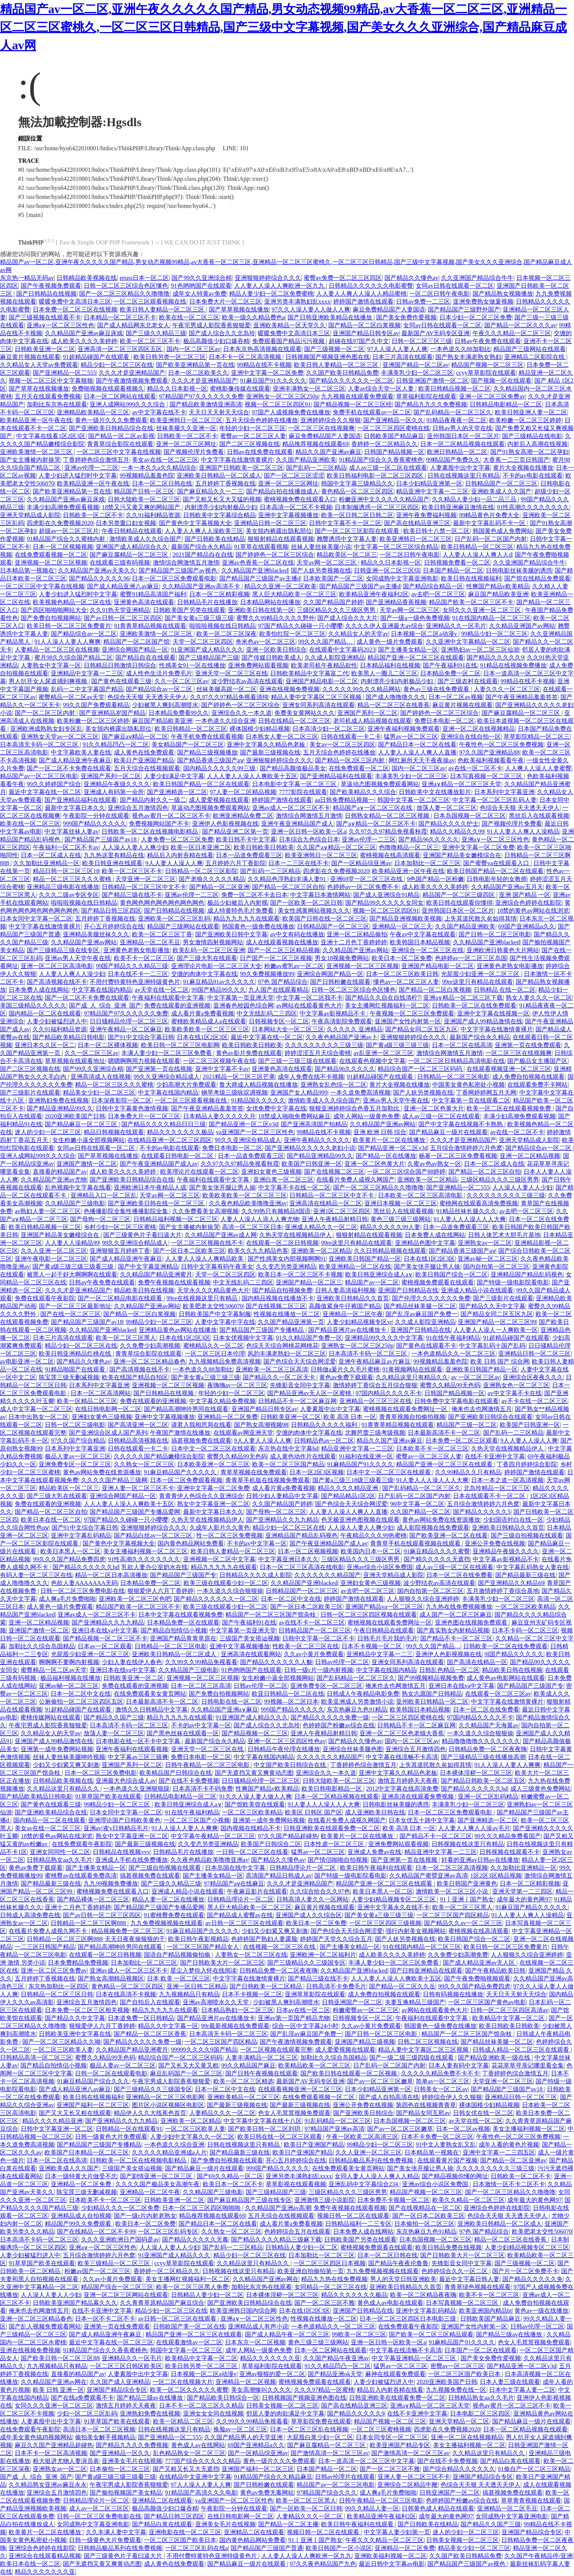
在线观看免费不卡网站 (537, 1084)
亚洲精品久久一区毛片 (456, 626)
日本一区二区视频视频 (63, 547)
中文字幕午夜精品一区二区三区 (213, 1836)
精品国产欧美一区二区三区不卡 (471, 602)
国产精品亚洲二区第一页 (235, 831)
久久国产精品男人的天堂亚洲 (244, 2437)
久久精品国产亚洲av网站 (84, 942)
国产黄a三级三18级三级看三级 (352, 1480)
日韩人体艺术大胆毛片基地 (504, 1235)
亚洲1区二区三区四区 (341, 1211)
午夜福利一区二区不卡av (66, 847)
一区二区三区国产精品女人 (203, 1947)
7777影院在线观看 (303, 792)
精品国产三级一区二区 (466, 1425)
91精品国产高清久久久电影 (201, 2492)
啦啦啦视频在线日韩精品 (222, 626)
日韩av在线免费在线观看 (260, 452)
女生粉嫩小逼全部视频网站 (88, 1140)
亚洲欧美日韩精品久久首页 (353, 1298)
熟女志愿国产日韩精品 (432, 1693)
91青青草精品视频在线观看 (150, 626)
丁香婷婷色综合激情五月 (96, 460)
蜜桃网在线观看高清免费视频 (478, 1203)
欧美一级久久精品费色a (253, 317)
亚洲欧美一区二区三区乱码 (174, 918)
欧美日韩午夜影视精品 (198, 1939)
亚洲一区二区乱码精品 (488, 1796)
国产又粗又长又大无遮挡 (186, 2469)
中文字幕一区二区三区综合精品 (396, 547)
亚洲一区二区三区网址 (186, 444)
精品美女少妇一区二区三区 (99, 1092)
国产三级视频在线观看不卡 (45, 317)
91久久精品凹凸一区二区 (116, 744)
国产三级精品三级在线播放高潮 (483, 1757)
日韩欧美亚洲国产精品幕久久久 (75, 2303)
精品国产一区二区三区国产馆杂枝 (271, 1614)
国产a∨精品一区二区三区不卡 (376, 823)
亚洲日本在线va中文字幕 (105, 1630)
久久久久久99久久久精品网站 (361, 689)
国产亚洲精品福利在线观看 (336, 776)
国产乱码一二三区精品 (316, 467)
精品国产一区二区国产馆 (136, 641)
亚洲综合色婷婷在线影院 (528, 902)
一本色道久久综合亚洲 (225, 721)
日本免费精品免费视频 (78, 1962)
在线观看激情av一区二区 (189, 2342)
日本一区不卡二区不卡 (105, 2318)
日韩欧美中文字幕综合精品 (219, 515)
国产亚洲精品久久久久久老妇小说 (310, 1148)
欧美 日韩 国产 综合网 (499, 1361)
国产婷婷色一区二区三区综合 (275, 554)
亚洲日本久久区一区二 (45, 1045)
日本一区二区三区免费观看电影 (174, 578)
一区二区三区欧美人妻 (63, 2049)
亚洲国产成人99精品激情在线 (483, 1021)
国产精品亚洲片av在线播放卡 (348, 1330)
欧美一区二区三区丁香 (162, 934)
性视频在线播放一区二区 (287, 1314)
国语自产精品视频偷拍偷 (178, 1954)
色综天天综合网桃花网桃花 (282, 1345)
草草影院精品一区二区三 (537, 736)
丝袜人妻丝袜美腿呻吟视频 (69, 1757)
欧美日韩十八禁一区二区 (436, 531)
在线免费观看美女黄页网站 (150, 1693)
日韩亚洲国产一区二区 (352, 2002)
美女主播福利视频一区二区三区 (145, 1551)
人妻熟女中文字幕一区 (51, 665)
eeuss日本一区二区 (144, 278)
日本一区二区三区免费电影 (100, 1773)
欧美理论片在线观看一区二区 (199, 1171)
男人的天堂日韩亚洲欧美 (403, 2279)
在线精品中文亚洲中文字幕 (195, 2477)
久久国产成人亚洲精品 (120, 2382)
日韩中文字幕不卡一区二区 (345, 523)
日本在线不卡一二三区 (138, 974)
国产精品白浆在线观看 (510, 2461)
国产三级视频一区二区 (334, 349)
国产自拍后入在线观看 (150, 2002)
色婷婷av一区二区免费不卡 (363, 887)
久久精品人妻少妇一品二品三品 (475, 499)
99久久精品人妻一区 (372, 2508)
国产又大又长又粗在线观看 (75, 2113)
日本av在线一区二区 (303, 2010)
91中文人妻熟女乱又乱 (446, 2144)
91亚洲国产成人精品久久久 (207, 649)
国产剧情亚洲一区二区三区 (157, 2176)
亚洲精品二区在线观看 (162, 2500)
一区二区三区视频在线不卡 (207, 1243)
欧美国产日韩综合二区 (271, 1844)
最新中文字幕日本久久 (75, 808)
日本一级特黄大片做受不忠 (81, 2176)
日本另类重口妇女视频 (126, 523)
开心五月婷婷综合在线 (114, 926)
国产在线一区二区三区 (70, 1314)
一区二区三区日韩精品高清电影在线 (456, 1061)
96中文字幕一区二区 (417, 1504)
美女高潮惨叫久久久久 (261, 2390)
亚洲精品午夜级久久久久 (117, 784)
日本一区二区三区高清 (201, 1686)
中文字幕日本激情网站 (320, 895)
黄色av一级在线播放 (541, 2310)
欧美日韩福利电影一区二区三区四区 (376, 475)
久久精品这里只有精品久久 (412, 1377)
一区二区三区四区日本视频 (329, 2263)
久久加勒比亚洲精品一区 (46, 863)
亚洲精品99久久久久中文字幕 (384, 1338)
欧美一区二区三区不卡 (150, 341)
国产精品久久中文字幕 (75, 2018)
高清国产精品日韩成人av (279, 1875)
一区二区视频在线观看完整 (276, 2049)
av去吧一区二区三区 (438, 594)
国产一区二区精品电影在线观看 (121, 1298)
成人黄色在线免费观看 (144, 752)
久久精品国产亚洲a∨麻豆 (224, 1709)
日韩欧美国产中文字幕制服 (215, 1314)
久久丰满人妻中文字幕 (116, 2532)
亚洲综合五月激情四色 (138, 808)
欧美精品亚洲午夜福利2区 (374, 594)
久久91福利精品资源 (153, 515)
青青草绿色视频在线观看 (477, 2287)
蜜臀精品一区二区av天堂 (71, 697)
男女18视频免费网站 (342, 958)
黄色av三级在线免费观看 (437, 689)
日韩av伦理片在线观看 (345, 2477)
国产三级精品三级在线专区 (64, 950)
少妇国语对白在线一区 (513, 1519)
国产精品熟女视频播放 (503, 293)
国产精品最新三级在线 (525, 1575)
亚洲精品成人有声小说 (258, 2326)
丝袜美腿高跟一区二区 (226, 689)
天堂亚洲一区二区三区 (145, 879)
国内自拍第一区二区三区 (496, 1266)
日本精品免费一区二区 (450, 673)
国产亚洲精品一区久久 (393, 420)
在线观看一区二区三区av (498, 1693)
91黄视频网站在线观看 (412, 1369)
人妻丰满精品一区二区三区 (261, 2057)
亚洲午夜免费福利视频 (426, 515)
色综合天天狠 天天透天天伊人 (147, 697)
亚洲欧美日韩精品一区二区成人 (219, 475)
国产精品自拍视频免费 (282, 1290)
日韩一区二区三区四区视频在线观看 (368, 1614)
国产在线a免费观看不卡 (82, 2397)
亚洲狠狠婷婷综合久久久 (268, 278)
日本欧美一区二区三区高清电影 (421, 1195)
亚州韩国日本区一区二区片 (463, 436)
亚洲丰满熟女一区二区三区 (309, 388)
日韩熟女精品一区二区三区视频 (388, 815)
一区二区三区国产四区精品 (452, 1915)
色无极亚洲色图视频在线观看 (360, 1519)
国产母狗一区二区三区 (100, 1219)
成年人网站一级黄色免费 (366, 1116)
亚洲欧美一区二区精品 (427, 1179)
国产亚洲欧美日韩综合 (363, 2113)
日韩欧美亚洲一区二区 (45, 349)
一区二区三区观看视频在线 (150, 301)
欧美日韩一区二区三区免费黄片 (69, 626)
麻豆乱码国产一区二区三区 (186, 2073)
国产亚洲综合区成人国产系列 (108, 1432)
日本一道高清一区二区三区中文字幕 (366, 2461)
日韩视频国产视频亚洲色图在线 (327, 357)
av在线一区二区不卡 (475, 768)
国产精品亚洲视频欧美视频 (405, 918)
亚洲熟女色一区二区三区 (516, 1385)
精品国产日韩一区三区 (144, 491)
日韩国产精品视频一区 (394, 452)
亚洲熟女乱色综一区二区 (333, 1084)
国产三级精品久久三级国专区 (306, 1962)
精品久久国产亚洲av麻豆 (328, 452)
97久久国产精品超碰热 (288, 1836)
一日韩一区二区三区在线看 (252, 1852)
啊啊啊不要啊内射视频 (69, 1662)
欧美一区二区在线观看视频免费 (510, 1108)
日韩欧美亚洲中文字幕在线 (75, 2034)
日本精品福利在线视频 (390, 665)
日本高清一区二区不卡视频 (296, 507)
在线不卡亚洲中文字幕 (495, 1456)
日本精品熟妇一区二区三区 (237, 2010)
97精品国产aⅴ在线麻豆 (234, 1883)
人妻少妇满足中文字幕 (174, 776)
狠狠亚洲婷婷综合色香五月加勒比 (355, 1108)
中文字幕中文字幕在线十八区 (262, 2121)
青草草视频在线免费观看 (253, 1472)
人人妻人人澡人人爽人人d (477, 554)
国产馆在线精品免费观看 (537, 578)
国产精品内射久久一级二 (153, 800)
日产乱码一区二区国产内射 (491, 539)
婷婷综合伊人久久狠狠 (452, 2097)
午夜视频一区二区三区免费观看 (412, 1013)
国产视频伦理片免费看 (194, 452)
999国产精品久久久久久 (94, 823)
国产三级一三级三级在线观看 (297, 1061)
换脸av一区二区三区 (240, 2429)
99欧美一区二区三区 (359, 2334)
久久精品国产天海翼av (489, 1725)
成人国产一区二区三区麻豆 (455, 1614)
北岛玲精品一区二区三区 (497, 1488)
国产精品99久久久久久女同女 (384, 902)
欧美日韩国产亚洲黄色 (467, 1883)
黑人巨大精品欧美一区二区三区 (294, 594)
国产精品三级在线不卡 (132, 895)
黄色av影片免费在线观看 (249, 1053)
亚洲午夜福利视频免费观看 (403, 728)
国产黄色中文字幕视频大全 (195, 523)
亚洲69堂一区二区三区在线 (367, 879)
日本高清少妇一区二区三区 (328, 728)
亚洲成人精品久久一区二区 (321, 1227)
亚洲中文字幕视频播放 (288, 515)
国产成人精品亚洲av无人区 (479, 1962)
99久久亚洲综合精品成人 (166, 1076)
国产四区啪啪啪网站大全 (54, 610)
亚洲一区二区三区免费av (492, 396)
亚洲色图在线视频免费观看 (472, 1622)
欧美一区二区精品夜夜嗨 (423, 2295)
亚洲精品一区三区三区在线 (375, 1401)
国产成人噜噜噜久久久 (396, 697)
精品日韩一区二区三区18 (66, 871)
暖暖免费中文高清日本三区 (75, 301)
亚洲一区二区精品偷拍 (357, 934)
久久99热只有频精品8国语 (276, 1211)
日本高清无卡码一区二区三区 (40, 744)
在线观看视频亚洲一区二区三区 (509, 1069)
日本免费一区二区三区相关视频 (87, 2010)
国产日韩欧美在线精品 (215, 539)
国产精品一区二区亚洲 (219, 887)
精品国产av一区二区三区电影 (39, 776)
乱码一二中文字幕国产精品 (87, 689)
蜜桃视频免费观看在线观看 (437, 1282)
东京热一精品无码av (27, 278)
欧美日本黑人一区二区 (70, 1551)
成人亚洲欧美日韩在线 (375, 1812)
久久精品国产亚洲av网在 (265, 2279)
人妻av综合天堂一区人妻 (381, 388)
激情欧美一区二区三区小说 (453, 1891)
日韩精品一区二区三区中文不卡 (144, 887)
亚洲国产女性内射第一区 (408, 1021)
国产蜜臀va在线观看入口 (497, 863)
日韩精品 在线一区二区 (505, 989)
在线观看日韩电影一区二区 (178, 1156)
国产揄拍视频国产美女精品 (126, 2492)
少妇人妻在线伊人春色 (132, 1662)
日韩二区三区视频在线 (428, 2042)
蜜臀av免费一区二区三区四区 (343, 278)
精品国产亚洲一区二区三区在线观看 (415, 657)
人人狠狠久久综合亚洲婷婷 (423, 1599)
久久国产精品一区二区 (420, 1512)
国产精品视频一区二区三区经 (353, 404)
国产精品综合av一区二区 (84, 634)
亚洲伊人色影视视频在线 (225, 823)
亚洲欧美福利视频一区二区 (390, 2556)
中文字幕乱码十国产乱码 (492, 1345)
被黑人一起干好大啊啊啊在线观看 (72, 1274)
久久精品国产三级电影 (75, 1203)
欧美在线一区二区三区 (189, 317)
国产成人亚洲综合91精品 (386, 895)
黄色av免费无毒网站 (267, 2492)
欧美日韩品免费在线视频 (448, 2247)
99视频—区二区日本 (291, 1701)
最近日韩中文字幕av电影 (392, 2564)
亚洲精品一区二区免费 (227, 1417)
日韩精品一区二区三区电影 (453, 1076)
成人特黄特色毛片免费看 (241, 910)
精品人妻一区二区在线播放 (168, 1899)
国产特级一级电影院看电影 (513, 1282)
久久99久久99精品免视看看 (201, 1662)
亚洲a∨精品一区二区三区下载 (463, 997)
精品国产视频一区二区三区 (487, 365)
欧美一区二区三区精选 (243, 2081)
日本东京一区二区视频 (255, 2342)
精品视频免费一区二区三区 (127, 1931)
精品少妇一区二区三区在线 (117, 365)
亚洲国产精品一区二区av (415, 365)
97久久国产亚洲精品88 (489, 752)
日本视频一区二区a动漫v (424, 634)
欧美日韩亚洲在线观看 (112, 863)
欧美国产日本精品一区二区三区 (86, 2152)
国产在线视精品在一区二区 (425, 2208)
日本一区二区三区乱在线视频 (309, 2429)
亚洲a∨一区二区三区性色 (60, 325)
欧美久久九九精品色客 (258, 1251)
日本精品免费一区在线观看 (183, 1622)
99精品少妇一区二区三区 (494, 634)
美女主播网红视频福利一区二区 (387, 1005)
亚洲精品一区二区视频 (246, 2382)
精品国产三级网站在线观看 (529, 349)
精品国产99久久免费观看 (79, 2223)
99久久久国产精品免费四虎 (69, 1559)
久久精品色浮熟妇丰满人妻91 (288, 879)
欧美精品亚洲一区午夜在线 (36, 420)
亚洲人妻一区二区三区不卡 (138, 1488)
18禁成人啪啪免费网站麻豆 (294, 1116)
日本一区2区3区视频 (316, 1472)
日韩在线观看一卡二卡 (351, 736)
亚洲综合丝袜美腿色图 (353, 1749)
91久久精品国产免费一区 (309, 1338)
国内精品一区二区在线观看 (45, 1013)
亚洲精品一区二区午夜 (353, 1314)
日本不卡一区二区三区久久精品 (201, 2405)
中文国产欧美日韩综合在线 (291, 1765)
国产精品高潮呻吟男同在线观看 (186, 1409)
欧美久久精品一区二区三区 (468, 2200)
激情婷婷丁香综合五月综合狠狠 (375, 1385)
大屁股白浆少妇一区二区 (320, 2437)
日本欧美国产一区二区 (333, 578)
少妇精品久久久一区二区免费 (120, 2208)
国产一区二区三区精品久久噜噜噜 (124, 293)
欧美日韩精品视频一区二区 (454, 388)
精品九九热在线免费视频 (334, 2279)
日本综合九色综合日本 (309, 839)
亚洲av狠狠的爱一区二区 (272, 2374)
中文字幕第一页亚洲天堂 (240, 997)
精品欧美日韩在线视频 (144, 1290)
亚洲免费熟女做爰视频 (483, 301)
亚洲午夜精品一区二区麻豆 (126, 1029)
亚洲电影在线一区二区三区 (185, 2532)
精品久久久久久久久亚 (270, 2358)
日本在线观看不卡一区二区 (490, 1496)
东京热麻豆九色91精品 (357, 1709)
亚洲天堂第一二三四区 (522, 1891)
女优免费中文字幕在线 (276, 1108)
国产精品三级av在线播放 (509, 2334)
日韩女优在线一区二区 (483, 2113)
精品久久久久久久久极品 (180, 1132)
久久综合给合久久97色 (320, 1891)
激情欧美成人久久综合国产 (145, 539)
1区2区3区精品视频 (496, 1875)
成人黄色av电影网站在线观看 (506, 1678)
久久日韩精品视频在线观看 (390, 1251)
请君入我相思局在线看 (201, 1425)
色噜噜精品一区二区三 (409, 847)
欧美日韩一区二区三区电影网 (180, 1045)
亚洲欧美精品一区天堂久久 (289, 325)
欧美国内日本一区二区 (371, 1551)
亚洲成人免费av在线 (374, 1852)
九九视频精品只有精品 (189, 1994)
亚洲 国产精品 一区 (524, 895)
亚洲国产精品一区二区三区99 (497, 1322)
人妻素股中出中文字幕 (460, 467)
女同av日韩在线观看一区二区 (455, 285)
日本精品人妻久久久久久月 (219, 1116)
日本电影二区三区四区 (480, 2413)
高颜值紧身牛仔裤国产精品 (345, 1306)
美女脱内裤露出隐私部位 (279, 531)
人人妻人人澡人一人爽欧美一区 (495, 1330)
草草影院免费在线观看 (321, 2421)
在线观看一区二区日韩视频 (282, 1243)
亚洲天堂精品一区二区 (459, 2421)
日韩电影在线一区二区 (231, 1701)
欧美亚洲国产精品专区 (400, 2445)
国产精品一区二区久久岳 (402, 1986)
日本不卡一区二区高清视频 (246, 357)
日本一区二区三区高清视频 (451, 1867)
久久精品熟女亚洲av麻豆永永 (48, 2484)
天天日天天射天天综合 (219, 412)
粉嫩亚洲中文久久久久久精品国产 (384, 499)
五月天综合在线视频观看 (147, 768)
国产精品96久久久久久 (428, 839)
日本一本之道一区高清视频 (507, 1480)
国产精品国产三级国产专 (183, 1575)
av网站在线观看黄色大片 (309, 1005)
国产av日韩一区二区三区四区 (123, 618)
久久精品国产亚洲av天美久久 (97, 570)
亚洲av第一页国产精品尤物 (294, 2018)
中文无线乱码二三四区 (267, 1013)
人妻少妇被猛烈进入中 (57, 1021)
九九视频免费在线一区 (456, 2390)
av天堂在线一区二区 (162, 989)
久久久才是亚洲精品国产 (132, 373)
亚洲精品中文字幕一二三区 (87, 673)
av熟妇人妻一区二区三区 (48, 1211)
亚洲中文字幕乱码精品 (81, 1535)
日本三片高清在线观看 (402, 357)
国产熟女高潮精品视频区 (111, 1978)
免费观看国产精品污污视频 (289, 341)
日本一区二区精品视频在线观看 (462, 444)
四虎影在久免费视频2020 (60, 523)
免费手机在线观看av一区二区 (372, 412)
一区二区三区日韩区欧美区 (126, 2366)
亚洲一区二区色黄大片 (434, 1108)
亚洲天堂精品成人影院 (30, 515)
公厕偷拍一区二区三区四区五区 (81, 1701)
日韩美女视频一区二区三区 (282, 2405)
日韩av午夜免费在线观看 (487, 341)
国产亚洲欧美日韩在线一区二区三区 (157, 1203)
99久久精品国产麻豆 (248, 2065)
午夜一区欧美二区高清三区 (362, 2136)
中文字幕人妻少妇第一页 (397, 2532)
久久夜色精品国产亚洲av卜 (342, 1037)
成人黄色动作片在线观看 (303, 1456)
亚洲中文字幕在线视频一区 (493, 1013)
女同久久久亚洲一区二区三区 (482, 610)
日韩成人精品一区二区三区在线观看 (522, 2049)
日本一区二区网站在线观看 (120, 396)
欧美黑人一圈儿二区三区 (384, 673)
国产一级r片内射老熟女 (145, 2216)
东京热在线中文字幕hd (288, 1448)
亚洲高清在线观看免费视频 (418, 1796)
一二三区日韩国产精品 (45, 1947)
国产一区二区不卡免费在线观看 (69, 768)
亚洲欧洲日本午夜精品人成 (150, 1187)
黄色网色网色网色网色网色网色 (162, 902)
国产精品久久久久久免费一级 (330, 1717)
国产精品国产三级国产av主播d (259, 578)
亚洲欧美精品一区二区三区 (243, 2097)
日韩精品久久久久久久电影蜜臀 (371, 285)
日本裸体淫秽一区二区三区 (476, 1773)
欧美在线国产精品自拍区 (135, 1377)
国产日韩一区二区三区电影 (495, 934)
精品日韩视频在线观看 (114, 1132)
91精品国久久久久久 (258, 1100)
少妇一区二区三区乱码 (87, 2413)
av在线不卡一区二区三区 (312, 1622)
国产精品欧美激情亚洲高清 (206, 404)
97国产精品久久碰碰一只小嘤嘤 (300, 626)
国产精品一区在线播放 (386, 1156)
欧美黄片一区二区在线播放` (390, 1140)
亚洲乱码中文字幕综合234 (364, 2184)
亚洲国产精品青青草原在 (183, 1638)
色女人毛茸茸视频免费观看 (294, 2113)
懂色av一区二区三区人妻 (406, 982)
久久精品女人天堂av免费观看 (39, 365)
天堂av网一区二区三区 (327, 562)
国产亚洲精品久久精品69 (511, 1583)
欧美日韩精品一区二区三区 (477, 547)
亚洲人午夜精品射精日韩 (335, 1219)
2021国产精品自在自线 (203, 554)
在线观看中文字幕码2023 (342, 649)
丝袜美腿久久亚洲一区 (186, 428)
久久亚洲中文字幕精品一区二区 (468, 641)
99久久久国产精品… (326, 641)
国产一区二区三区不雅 (324, 2303)
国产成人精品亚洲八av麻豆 (123, 586)
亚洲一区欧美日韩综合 (276, 649)
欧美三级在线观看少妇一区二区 (226, 1583)
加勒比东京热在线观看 (57, 404)
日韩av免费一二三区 (423, 301)
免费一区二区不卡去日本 (254, 895)
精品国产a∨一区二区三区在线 (373, 808)
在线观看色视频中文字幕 (372, 1061)
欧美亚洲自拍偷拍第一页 (310, 2271)
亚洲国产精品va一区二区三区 (384, 1606)
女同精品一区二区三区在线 (330, 2287)
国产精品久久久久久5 (481, 1512)
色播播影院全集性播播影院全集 (127, 1211)
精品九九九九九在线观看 (246, 918)
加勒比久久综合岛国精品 (42, 1646)
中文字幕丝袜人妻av (71, 831)
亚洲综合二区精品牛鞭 (407, 2484)
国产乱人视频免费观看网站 (45, 2326)
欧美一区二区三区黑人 (126, 1338)
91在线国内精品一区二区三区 (491, 618)
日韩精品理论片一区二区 (303, 1867)
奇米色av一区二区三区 (265, 641)
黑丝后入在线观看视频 (539, 815)
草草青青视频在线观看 (531, 2500)
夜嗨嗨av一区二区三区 (237, 1385)
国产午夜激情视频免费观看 (132, 380)
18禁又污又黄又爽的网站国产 (142, 507)
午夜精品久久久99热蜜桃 (373, 1535)
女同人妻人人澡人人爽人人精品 (377, 2176)
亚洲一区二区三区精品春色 (149, 1361)
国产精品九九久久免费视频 (431, 404)
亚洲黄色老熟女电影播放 (136, 950)
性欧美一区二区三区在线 (305, 1646)
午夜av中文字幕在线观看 (423, 934)
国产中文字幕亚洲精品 (148, 1266)
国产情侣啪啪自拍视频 (338, 1860)
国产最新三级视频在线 (270, 752)
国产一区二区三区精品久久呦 (61, 2042)
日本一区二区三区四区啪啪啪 (202, 2208)
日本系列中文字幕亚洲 (504, 792)
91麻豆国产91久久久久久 (273, 380)
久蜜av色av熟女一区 (434, 1163)
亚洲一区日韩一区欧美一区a (308, 831)
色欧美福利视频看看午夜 (491, 760)
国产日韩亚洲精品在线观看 (426, 1970)
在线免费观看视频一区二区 (51, 554)
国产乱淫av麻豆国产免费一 (422, 1314)
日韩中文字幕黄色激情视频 (132, 1108)
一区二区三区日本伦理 (215, 1353)
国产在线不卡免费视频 (189, 1780)
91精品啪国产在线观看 (76, 1369)
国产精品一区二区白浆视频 (364, 325)
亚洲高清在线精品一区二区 (325, 1203)
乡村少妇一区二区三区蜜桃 (120, 1227)
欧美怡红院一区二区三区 (292, 634)
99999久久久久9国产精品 (204, 2049)
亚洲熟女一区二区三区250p (282, 396)
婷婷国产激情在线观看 (363, 301)
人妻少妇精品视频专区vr (359, 1322)
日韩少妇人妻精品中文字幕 (282, 1496)
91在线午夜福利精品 (453, 1338)
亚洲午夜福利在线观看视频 (132, 1749)
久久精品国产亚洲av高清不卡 (202, 586)
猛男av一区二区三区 (411, 736)
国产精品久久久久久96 (99, 578)
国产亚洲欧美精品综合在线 (51, 1812)
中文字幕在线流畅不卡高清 (402, 1757)
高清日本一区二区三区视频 (99, 2429)
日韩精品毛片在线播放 (207, 602)
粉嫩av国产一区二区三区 (97, 2271)
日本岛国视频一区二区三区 (469, 815)
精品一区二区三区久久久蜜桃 (73, 879)
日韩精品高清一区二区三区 (36, 2057)
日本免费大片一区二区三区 (225, 301)
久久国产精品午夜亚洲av (336, 2358)
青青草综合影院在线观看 (120, 444)
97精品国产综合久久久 (327, 2492)
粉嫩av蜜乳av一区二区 (294, 966)
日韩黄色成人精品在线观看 (438, 2508)
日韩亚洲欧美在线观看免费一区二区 (331, 1828)
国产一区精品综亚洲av (361, 863)
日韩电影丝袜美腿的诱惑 (519, 570)
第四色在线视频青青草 (426, 2105)
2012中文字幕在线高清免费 (402, 1788)
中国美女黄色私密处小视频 (468, 1084)
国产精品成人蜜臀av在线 (240, 1915)
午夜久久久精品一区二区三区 (512, 333)
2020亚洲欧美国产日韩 (75, 1116)
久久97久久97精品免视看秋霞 (388, 831)
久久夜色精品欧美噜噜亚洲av (248, 1203)
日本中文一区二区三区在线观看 (213, 1448)
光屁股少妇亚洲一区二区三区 (481, 974)
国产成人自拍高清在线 (389, 2097)
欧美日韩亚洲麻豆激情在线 (458, 507)
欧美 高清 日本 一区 (349, 1417)
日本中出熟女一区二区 (38, 1417)
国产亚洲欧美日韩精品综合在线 (111, 428)
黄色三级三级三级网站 (400, 1219)
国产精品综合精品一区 (433, 586)
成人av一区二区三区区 (99, 2508)
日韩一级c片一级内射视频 (318, 1670)
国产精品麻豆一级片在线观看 (448, 1132)
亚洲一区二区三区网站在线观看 (126, 2295)
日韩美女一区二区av (441, 2089)
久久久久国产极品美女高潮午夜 (157, 2184)
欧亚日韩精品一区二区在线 (288, 1693)
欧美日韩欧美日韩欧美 (264, 847)
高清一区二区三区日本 (252, 1227)
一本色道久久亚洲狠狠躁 (136, 1788)
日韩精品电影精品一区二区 (506, 404)
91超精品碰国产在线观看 (97, 357)
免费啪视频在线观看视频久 (108, 388)
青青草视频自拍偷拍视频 (412, 1417)
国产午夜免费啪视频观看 (477, 1978)
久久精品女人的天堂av (358, 634)
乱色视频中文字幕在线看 (78, 1187)
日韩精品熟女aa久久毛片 (59, 1860)
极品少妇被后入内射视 (237, 902)
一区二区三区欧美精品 (525, 1606)
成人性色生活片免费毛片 (159, 673)
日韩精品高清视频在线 (138, 1440)
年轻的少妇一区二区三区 (252, 428)
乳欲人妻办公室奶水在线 (154, 1567)
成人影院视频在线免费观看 (433, 1527)
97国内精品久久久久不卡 (388, 1393)
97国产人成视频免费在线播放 (291, 412)
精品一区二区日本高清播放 (111, 1575)
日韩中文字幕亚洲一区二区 (57, 2129)
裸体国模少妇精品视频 (260, 728)
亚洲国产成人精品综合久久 (132, 547)
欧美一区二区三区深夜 (226, 634)
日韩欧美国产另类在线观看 (189, 610)
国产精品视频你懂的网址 (455, 2176)
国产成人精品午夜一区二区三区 (287, 2334)
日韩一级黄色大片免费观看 (111, 2136)
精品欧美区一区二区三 (347, 554)
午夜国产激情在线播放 (180, 1432)
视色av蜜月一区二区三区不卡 (171, 815)
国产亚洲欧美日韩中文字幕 (231, 934)
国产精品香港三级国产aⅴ (210, 760)
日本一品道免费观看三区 (249, 855)
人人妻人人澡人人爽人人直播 (417, 752)
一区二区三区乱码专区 (168, 2231)
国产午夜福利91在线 (450, 665)
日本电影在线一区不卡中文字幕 (139, 1741)
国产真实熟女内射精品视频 (453, 1630)
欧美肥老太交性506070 (213, 1306)
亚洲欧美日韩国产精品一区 (365, 1258)
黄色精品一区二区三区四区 (357, 491)
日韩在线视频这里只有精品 (463, 475)
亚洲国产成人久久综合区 (309, 1915)
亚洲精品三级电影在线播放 (63, 887)
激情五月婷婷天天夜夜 (408, 1780)
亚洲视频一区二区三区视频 (51, 562)
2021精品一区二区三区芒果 (239, 1076)
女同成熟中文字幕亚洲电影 (402, 578)
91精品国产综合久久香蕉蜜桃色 (381, 460)
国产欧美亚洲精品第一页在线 (195, 365)
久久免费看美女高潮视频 (205, 1211)
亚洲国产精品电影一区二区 (322, 681)
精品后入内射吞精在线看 (180, 855)
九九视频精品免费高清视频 (224, 1361)
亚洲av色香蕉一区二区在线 (258, 562)
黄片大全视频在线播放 (523, 467)
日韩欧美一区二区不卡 (187, 436)
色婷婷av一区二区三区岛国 (471, 958)
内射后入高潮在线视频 (537, 444)
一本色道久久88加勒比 (460, 349)
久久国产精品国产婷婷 (333, 602)
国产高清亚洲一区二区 (138, 1425)
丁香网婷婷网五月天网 (486, 1092)
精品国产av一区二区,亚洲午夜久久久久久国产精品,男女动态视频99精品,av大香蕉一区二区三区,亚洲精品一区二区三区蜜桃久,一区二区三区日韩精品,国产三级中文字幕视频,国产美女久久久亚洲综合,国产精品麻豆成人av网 (283, 27)
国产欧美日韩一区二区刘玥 (265, 2129)
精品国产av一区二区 (372, 1282)
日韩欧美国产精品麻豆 (394, 436)
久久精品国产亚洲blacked (254, 570)
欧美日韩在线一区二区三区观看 (280, 2136)
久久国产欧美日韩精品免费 (342, 373)
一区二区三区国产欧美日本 (465, 2374)
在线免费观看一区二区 (359, 768)
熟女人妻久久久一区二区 (539, 997)
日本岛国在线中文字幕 (236, 1867)
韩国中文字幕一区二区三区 (413, 800)
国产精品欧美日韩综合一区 (223, 2397)
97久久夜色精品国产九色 (323, 2564)
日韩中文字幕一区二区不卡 (318, 1638)
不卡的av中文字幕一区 (257, 1543)
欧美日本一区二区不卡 (233, 2184)
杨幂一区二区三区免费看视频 (458, 1156)
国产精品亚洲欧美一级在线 (495, 2057)
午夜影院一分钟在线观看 (96, 815)
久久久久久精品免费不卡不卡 (440, 2073)
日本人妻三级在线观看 (510, 2382)
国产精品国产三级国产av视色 (178, 570)
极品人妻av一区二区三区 (78, 1456)
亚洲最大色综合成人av (126, 1780)
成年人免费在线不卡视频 (311, 1076)
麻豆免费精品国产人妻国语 (389, 309)
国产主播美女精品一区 (408, 649)
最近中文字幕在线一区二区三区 (111, 2342)
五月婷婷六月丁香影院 (235, 863)
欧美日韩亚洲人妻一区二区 (531, 412)
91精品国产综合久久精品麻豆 (273, 2477)
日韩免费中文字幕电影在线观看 (456, 1401)
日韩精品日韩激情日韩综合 (120, 665)
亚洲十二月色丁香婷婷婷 (354, 942)
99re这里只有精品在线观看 (477, 982)
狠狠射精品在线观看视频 (281, 539)
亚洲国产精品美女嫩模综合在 (462, 855)
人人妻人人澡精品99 (72, 1243)
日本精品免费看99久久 (178, 713)
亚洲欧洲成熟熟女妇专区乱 (46, 728)
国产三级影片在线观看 (30, 1092)
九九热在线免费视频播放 (459, 1606)
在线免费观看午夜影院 (82, 1844)
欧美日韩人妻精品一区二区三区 (163, 309)
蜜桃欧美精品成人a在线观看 (208, 1021)
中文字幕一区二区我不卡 (309, 997)
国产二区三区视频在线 (249, 444)
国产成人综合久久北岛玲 (222, 333)
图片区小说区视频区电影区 (168, 2105)
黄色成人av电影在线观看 (390, 2303)
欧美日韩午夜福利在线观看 (376, 1867)
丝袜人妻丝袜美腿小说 (321, 547)
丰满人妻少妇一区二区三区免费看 (167, 1053)
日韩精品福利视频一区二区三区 (175, 1219)
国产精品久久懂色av (411, 278)
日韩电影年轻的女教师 (497, 879)
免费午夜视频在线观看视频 (174, 1282)
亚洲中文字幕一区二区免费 (267, 373)
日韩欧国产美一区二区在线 (189, 2326)
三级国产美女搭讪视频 (249, 1638)
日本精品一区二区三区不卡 (120, 317)
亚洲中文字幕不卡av (222, 1069)
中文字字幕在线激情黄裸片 (237, 460)
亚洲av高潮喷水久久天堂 (216, 2002)
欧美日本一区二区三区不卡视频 (300, 1274)
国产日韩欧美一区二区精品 (266, 1986)
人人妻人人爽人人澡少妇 (72, 974)
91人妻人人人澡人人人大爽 (469, 1219)
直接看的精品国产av (60, 1171)
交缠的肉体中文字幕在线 (204, 974)
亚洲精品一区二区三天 (402, 926)
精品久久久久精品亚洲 (349, 1488)
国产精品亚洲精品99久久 (60, 1108)
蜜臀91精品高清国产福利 (153, 594)
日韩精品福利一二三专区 (358, 2223)
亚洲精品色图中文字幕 (425, 1243)
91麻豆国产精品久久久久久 (531, 1907)
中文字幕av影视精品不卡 (333, 1013)
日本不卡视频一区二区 (372, 1646)
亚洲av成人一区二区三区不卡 (291, 808)
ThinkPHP (31, 242)
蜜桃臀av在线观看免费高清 (81, 1875)
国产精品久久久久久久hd (85, 1567)
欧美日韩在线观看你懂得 (459, 902)
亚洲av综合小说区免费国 (380, 1567)
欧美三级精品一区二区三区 (115, 2263)
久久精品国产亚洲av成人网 (221, 1235)
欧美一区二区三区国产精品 (288, 1464)
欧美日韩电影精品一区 (332, 1788)
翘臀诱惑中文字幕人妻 (347, 539)
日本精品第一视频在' (27, 570)
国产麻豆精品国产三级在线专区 (249, 2200)
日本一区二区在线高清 (462, 1045)
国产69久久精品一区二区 (230, 2176)
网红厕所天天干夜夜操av (422, 760)
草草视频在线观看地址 (75, 1061)
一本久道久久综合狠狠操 (230, 1591)
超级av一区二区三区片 (69, 531)
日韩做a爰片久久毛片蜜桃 (345, 1369)
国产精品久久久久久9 (495, 657)
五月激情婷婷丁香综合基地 (503, 1591)
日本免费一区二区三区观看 (462, 1440)
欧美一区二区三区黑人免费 (192, 2287)
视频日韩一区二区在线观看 (353, 2216)
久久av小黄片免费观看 (314, 1654)
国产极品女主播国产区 (537, 1061)
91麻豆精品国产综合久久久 (93, 2081)
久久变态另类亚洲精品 (286, 1266)
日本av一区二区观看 (105, 1646)
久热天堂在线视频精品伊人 (296, 1235)
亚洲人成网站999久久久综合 (128, 404)
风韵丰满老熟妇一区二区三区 (287, 1353)
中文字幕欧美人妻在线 (81, 752)
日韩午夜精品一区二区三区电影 (208, 1765)
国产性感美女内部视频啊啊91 (287, 1258)
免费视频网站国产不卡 (159, 823)
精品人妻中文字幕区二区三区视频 (317, 697)
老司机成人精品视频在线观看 (372, 721)
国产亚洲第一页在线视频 (159, 1069)
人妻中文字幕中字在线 (225, 1322)
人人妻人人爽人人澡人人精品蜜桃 (361, 293)
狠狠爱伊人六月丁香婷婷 (160, 1591)
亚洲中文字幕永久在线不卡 (393, 1907)
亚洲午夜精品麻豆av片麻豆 (374, 1361)
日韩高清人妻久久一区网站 (312, 1899)
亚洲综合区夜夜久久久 (533, 1377)
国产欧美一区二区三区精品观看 (431, 2334)
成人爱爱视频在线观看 (219, 800)
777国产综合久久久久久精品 (202, 2461)
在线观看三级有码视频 (120, 562)
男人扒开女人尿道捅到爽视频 (49, 681)
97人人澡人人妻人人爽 (397, 349)
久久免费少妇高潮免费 (458, 1954)
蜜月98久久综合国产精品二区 (73, 657)
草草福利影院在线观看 (426, 396)
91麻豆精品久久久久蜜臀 (437, 1551)
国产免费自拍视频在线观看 (227, 2160)
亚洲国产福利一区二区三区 (93, 2105)
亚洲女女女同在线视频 (213, 2413)
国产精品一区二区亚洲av (513, 2160)
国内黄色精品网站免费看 (191, 1543)
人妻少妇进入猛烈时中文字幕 (77, 475)
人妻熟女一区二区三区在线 (251, 1954)
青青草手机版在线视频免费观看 (267, 1480)
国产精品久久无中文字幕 (492, 1306)
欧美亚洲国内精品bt (485, 2310)
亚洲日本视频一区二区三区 (400, 1203)
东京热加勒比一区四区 (58, 1986)
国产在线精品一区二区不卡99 (96, 2231)
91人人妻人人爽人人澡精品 (523, 831)
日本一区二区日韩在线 (162, 483)
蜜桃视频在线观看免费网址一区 (406, 1409)
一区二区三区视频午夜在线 (219, 1061)
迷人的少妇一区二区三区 (48, 1132)
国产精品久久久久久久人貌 (276, 1662)
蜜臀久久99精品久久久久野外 (275, 618)
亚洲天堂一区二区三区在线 (231, 673)
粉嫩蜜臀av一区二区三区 (366, 2010)
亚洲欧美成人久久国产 (501, 491)
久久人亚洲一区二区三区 (54, 1251)
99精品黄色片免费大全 (489, 515)
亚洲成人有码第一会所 (114, 792)
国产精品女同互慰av (423, 2113)
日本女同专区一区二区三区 (392, 2437)
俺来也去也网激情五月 (482, 1409)
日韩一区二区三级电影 (75, 1425)
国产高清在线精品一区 (477, 1662)
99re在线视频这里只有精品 (203, 1298)
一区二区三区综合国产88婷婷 (406, 1171)
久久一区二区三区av (181, 681)
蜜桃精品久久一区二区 (213, 1345)
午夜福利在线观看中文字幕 (168, 997)
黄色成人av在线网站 (198, 2445)
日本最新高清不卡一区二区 (444, 1432)
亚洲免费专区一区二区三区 (75, 1464)
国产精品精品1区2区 (348, 1496)
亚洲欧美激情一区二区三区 (37, 452)
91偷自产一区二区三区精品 (534, 2469)
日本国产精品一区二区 (453, 570)
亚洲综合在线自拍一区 (471, 736)
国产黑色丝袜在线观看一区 (183, 1733)
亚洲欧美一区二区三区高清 (272, 1369)
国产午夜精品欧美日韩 (495, 1970)
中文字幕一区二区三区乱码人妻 (494, 800)
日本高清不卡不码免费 (203, 1788)
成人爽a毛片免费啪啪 (67, 1599)
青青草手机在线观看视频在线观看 (416, 1543)
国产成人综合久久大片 (347, 618)
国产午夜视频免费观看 (51, 285)
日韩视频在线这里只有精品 (468, 1844)
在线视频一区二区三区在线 (280, 1947)
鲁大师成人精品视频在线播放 (258, 1084)
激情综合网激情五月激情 (186, 562)
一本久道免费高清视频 (360, 1092)
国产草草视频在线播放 (239, 309)
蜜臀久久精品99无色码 (450, 1385)
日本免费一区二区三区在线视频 (75, 309)
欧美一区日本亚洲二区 (201, 847)
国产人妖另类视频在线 (321, 570)
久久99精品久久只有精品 (468, 1472)
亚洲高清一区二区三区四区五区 (121, 349)
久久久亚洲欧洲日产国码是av (120, 2239)
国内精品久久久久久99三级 (220, 768)
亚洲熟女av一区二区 (485, 1243)
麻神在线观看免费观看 (395, 2374)
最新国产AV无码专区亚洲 (435, 333)
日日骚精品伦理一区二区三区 (129, 1021)
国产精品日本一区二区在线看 (417, 744)
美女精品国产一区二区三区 (188, 744)
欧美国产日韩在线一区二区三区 (324, 918)
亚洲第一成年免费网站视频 (57, 1749)
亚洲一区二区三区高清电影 (57, 966)
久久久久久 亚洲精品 (355, 1029)
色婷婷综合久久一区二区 (455, 2271)
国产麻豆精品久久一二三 (210, 491)
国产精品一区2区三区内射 (350, 760)
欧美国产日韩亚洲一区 (312, 1163)
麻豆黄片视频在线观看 (30, 357)
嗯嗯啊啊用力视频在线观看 (144, 1061)
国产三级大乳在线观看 (207, 958)
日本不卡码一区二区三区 (525, 1630)
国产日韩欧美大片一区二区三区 (222, 1962)
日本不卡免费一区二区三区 (437, 2136)
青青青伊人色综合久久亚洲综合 (201, 1496)
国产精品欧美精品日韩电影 (68, 1037)
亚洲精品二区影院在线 (535, 357)
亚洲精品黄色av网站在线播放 (178, 1330)
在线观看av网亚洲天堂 (243, 1432)
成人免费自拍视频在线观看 (528, 1076)
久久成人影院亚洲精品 (335, 657)
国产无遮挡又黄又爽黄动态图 (254, 1773)
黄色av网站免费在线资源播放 (102, 1472)
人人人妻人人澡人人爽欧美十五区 (252, 776)
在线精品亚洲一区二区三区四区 (169, 1140)
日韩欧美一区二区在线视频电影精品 (150, 831)
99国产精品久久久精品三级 (132, 966)
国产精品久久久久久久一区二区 (351, 380)
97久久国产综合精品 (78, 1440)
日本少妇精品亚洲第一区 (429, 483)
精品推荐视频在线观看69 (315, 444)
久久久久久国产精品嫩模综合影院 (159, 1456)
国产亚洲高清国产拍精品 (314, 1124)
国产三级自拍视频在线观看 (527, 1535)
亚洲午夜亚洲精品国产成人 (297, 823)
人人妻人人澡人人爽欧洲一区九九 (280, 285)
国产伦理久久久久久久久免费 (431, 1298)
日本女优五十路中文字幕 (422, 1820)
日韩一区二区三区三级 (422, 341)
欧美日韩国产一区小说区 (339, 2548)
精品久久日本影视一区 (177, 388)
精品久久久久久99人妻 (390, 1227)
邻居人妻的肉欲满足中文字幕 (285, 2413)
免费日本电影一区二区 (444, 721)
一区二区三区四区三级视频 (385, 1923)
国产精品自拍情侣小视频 (174, 1630)
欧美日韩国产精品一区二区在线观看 (201, 784)
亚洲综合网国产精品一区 (135, 649)
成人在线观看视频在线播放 (282, 942)
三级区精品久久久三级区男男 (337, 610)
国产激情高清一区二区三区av (330, 2453)
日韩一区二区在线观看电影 (111, 2073)
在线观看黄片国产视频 (447, 2160)
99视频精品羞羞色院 (147, 475)
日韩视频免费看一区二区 (457, 562)
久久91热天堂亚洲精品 (120, 610)
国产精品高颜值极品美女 (293, 768)
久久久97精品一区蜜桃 (324, 2390)
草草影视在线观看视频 (296, 2184)
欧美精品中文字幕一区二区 (509, 2018)
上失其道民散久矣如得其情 (480, 918)
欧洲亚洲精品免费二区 (243, 815)
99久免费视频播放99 (267, 974)
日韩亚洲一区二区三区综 (387, 570)
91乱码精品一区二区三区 (338, 2121)
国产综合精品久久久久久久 (459, 2469)
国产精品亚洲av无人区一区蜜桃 (310, 1393)
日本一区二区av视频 (455, 697)
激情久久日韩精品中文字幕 (151, 1709)
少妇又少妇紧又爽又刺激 (66, 1765)
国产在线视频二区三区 (334, 1171)
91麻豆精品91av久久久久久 (219, 982)
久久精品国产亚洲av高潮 (278, 2208)
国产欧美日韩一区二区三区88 (60, 2358)
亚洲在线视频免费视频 (289, 689)
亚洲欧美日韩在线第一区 (261, 610)
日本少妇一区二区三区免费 (475, 317)
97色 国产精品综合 (283, 982)
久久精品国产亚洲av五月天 (507, 887)
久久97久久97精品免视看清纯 (229, 697)
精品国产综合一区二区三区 (117, 2287)
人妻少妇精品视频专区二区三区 (394, 1899)
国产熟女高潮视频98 (261, 1425)
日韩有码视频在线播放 (453, 1994)
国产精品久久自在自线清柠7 (383, 997)
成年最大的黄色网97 (524, 1899)
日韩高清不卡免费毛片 (336, 1986)
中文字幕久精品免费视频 (222, 1401)
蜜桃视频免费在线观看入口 (300, 499)
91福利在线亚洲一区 (366, 1456)
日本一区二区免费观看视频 (186, 1480)
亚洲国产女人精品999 (299, 1092)
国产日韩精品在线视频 (46, 293)
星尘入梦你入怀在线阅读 (203, 1970)
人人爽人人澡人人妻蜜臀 (538, 768)
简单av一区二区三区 (443, 2081)
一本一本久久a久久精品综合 (158, 467)
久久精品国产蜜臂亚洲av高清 (428, 1875)
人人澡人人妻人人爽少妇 (135, 847)
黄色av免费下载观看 (346, 1377)
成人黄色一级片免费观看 (390, 641)
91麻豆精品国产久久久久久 (181, 1472)
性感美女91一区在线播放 (192, 665)
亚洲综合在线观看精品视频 (45, 2556)
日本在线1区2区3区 (202, 1037)
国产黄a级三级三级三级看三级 (73, 1266)
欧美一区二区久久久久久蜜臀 (189, 2390)
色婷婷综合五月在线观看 (297, 2231)
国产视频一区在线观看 (501, 380)
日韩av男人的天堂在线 (462, 428)
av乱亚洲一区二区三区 (383, 1053)
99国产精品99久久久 (218, 989)
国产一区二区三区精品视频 (284, 950)
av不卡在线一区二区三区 (534, 1401)
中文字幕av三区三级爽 (138, 1757)
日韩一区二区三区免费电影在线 (82, 1591)
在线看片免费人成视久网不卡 (49, 1931)
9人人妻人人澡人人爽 (174, 863)
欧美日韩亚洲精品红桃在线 (76, 1353)
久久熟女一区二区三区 (144, 1464)
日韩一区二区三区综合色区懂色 (126, 285)
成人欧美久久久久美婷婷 (84, 341)
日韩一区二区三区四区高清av (509, 2010)
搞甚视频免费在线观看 (201, 1440)
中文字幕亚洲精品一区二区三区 (415, 2358)
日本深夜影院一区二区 (121, 1100)
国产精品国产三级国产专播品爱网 (135, 1512)
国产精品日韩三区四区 (111, 910)
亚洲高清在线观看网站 (251, 1654)
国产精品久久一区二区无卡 (280, 1377)
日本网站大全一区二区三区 (288, 1029)
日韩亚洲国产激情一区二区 (432, 380)
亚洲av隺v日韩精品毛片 (116, 1828)
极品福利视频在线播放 (70, 1678)
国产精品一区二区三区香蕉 (150, 2034)
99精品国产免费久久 (453, 460)
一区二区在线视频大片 (183, 2382)
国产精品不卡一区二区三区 (456, 1638)
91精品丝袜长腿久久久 (466, 1211)
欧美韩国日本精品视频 (420, 942)
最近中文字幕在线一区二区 (45, 792)
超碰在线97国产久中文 (359, 341)
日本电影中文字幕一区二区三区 (295, 784)
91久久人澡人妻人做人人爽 (255, 1796)
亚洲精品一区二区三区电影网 (165, 2097)
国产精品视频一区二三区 (255, 1733)
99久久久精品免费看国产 (508, 1836)
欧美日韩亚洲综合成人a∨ (379, 1274)
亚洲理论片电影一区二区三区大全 (216, 966)
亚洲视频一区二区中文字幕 (219, 1559)
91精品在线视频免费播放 (513, 665)
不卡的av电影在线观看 (533, 475)
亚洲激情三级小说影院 (324, 2200)
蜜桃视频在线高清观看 (390, 855)
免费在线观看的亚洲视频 (177, 1005)
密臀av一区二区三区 (457, 2366)
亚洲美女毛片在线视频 (132, 2461)
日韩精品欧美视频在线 (87, 278)
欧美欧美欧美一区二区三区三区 (207, 1029)
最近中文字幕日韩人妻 (469, 2279)
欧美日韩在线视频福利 (471, 578)
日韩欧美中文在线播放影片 (435, 792)
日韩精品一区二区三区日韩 (57, 1994)
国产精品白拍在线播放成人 (282, 491)
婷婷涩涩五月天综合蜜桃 (318, 1053)
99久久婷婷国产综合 (54, 784)
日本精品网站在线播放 (270, 602)
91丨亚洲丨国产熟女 (467, 1899)
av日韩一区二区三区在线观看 (244, 1923)
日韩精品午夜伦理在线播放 (284, 1749)
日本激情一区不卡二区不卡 (509, 2184)
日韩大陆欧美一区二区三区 (144, 499)
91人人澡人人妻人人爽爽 (67, 641)
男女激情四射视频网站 (213, 942)
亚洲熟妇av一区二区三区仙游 (480, 649)
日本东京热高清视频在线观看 (262, 349)
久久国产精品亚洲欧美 (306, 460)
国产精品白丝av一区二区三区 (153, 1535)
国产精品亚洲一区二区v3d (243, 1124)
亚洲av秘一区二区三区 (487, 1258)
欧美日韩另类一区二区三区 (169, 357)
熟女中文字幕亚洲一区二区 (213, 1504)
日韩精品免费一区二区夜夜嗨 (487, 1749)
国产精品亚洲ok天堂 (335, 2374)
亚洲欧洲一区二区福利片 (323, 1954)
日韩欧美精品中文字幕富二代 (309, 673)
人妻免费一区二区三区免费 (177, 839)
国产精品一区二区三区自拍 (288, 887)
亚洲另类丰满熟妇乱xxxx (297, 301)
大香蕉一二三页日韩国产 (516, 460)
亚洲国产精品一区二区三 (309, 1282)
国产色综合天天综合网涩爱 (299, 1361)
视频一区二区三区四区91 (278, 404)
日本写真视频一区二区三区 (487, 776)
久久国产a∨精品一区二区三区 (336, 847)
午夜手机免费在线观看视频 (207, 736)
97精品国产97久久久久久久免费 (201, 396)
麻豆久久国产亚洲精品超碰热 (54, 2445)
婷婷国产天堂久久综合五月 (336, 1939)
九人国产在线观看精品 (278, 989)
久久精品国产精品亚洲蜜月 (156, 1274)
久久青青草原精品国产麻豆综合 (162, 2303)
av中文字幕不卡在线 (515, 1393)
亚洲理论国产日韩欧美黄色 (124, 1820)
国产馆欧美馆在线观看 (255, 1804)
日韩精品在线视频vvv (121, 1852)
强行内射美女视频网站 (416, 1931)
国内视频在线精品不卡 (250, 1828)
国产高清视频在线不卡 (57, 982)
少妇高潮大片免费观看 (186, 1084)
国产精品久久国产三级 (114, 1717)
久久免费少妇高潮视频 (150, 1345)
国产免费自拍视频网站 (51, 618)
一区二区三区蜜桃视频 (381, 2429)
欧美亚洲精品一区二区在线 (355, 1266)
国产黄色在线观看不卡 (426, 1345)
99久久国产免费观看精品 (96, 705)
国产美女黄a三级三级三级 (199, 618)
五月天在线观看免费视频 (48, 396)
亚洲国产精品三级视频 (365, 2042)
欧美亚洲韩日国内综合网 (243, 2310)
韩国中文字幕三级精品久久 (357, 483)
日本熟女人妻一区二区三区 (282, 736)
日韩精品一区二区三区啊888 (89, 1923)
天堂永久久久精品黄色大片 (213, 1290)
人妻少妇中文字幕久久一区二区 (192, 2136)
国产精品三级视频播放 (207, 752)
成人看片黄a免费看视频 (202, 1013)
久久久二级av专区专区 (69, 895)
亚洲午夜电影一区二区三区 (51, 1258)
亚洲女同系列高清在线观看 (318, 705)
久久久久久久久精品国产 (327, 1575)
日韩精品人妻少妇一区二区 (301, 2247)
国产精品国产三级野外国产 (464, 309)
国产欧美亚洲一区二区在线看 (448, 1535)
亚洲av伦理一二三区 (91, 467)
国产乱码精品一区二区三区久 (452, 412)
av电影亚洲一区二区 (27, 1361)
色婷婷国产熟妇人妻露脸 (264, 1939)
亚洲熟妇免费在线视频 (58, 1100)
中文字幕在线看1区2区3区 (51, 436)
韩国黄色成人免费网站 (503, 531)
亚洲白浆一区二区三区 (283, 1179)
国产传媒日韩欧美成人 (272, 657)
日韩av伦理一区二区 (342, 1662)
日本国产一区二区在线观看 (480, 2350)
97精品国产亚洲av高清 (334, 2129)
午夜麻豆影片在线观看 (257, 1891)
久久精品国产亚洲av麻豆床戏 (84, 333)
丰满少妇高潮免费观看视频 (63, 507)
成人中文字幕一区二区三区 (36, 1409)
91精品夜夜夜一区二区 (456, 420)
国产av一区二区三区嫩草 (380, 2081)
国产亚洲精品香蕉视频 (396, 602)
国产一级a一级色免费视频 (414, 618)
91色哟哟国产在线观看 (201, 285)
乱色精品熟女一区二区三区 (189, 2453)
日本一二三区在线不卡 (298, 863)
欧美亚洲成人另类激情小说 (357, 1701)
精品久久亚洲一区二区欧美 (280, 586)
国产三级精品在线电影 (532, 436)
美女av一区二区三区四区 (342, 744)
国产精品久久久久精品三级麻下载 (276, 2239)
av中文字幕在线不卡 (159, 412)
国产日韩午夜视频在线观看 (261, 2073)
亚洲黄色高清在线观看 (144, 602)
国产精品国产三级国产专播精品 (262, 1330)
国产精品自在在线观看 (145, 657)
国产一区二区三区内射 (46, 713)
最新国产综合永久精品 (201, 547)
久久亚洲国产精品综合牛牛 (477, 278)
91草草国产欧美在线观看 (108, 1796)
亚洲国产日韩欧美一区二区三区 (241, 467)
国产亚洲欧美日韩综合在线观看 (490, 1417)
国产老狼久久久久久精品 (212, 879)
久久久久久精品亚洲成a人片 (169, 2152)
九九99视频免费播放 (111, 1883)
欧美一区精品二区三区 (87, 1401)
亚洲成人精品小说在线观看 (477, 1290)
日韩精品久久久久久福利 (325, 1425)
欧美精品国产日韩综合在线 (175, 1773)
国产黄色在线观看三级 (121, 681)
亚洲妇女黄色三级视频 (271, 1171)
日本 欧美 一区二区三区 (178, 1978)
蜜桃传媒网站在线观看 (50, 1717)
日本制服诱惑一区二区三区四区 (377, 507)
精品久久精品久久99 (457, 831)
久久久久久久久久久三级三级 (324, 1045)
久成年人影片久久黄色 (220, 1527)
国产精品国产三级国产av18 (101, 839)
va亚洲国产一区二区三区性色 (255, 1132)
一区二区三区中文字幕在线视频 (119, 452)
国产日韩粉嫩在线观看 (340, 982)
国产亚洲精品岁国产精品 (112, 713)
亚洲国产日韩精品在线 (408, 1290)
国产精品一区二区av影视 (121, 436)
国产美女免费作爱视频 (406, 317)
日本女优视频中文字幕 (243, 1338)
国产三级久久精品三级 (156, 333)
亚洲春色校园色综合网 (243, 1005)
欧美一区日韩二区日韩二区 (357, 515)
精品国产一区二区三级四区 (459, 895)
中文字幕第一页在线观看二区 (471, 1100)
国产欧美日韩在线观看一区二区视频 (349, 2073)
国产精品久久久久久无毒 (195, 2239)
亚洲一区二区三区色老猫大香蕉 (402, 1733)
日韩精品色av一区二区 (324, 1440)
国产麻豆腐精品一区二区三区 (130, 554)
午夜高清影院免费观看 (342, 1021)
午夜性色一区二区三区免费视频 (501, 744)
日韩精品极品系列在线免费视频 (372, 2160)
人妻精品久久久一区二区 (222, 2113)
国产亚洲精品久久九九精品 (282, 1519)
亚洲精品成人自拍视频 (81, 2216)
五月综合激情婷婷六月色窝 (466, 1148)
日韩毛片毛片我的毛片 (387, 1638)
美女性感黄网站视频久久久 (314, 910)
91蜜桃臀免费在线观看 (174, 1915)
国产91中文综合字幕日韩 (141, 1037)
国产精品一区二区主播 (288, 2524)
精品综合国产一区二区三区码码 (421, 1069)
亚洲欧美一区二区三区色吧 (135, 1599)
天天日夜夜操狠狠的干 (135, 1939)
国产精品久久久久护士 (448, 823)
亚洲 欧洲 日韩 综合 (380, 1132)
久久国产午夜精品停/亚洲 (538, 2556)
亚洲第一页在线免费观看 (528, 1045)
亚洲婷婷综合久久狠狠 (330, 420)
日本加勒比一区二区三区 (427, 863)
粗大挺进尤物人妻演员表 (66, 2461)
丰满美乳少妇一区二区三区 (417, 373)
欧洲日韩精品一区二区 (457, 452)
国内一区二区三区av (193, 349)
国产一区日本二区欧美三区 (189, 1251)
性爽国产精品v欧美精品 (498, 586)
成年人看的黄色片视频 (509, 2144)
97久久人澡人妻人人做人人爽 (311, 309)
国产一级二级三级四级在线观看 (412, 2057)
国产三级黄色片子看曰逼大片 (142, 1235)
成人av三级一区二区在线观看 (388, 467)
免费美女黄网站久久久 (304, 713)
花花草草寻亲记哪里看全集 (527, 2065)
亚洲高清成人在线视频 (100, 1076)
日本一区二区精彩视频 (219, 594)
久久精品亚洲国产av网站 (522, 626)
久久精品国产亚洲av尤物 (54, 1179)
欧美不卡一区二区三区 (144, 958)
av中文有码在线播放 (297, 934)
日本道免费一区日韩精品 (141, 2018)
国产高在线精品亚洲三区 (417, 523)
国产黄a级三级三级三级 (397, 1045)
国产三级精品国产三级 (209, 657)
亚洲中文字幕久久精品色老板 (267, 744)
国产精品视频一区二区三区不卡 (105, 1638)
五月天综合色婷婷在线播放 (261, 420)
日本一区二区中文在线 (291, 1599)
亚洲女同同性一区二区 (60, 1852)
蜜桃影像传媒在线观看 (240, 388)
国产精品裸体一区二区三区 (93, 1899)
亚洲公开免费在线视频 (495, 1543)
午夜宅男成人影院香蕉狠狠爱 (211, 325)
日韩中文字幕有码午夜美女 (217, 1266)
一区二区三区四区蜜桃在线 (393, 428)
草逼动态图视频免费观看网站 (380, 784)
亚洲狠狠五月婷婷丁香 (120, 1251)
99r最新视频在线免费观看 (235, 2026)
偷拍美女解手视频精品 (105, 2437)
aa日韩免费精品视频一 (344, 800)
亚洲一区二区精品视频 (530, 1156)
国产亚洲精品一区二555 (64, 373)
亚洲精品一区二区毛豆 (150, 942)
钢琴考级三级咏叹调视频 (234, 1092)
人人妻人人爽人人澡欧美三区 (204, 531)
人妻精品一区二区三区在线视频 (57, 649)
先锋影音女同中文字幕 (300, 1385)
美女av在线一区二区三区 (165, 460)
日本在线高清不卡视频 (126, 1994)
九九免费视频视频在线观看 (166, 1923)
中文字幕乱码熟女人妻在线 (532, 1567)
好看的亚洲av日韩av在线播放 (480, 1860)
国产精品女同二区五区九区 (421, 1029)
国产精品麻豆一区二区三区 (82, 1124)
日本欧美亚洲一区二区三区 (213, 1464)
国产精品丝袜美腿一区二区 (420, 1306)
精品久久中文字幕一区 (168, 2026)
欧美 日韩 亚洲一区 (58, 2390)
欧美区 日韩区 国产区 (313, 1812)
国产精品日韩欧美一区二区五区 (483, 1780)
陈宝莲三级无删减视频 (69, 1377)
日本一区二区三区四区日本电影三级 (409, 2318)
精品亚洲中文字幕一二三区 (432, 491)
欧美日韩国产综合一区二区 (451, 1274)
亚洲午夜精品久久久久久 (317, 1140)
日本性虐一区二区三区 (335, 1844)
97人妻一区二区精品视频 (243, 792)
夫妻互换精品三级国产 (415, 2002)
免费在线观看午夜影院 (45, 1298)
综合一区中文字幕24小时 (305, 2026)
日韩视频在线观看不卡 (509, 1852)
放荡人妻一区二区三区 (446, 808)
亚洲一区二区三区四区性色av (287, 1741)
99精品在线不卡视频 (264, 365)
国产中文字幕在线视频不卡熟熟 (461, 1124)
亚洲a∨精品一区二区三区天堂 (461, 784)
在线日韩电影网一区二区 (108, 1409)
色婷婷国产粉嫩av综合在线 (339, 1725)
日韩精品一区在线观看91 (129, 2129)
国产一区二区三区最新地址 (75, 1306)
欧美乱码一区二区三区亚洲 (209, 950)
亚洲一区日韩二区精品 (197, 1986)
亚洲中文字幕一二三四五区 (499, 2152)
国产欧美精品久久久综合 (363, 792)
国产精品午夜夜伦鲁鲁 (398, 2263)
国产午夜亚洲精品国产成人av (159, 1163)
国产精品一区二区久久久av (520, 325)
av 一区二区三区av (475, 1377)
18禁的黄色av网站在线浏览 (533, 910)
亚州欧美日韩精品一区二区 (432, 1701)
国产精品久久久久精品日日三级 (163, 1124)
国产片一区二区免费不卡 (525, 2271)
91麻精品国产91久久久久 (360, 1464)
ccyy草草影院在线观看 (486, 373)
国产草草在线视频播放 (39, 388)
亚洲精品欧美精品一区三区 (93, 412)
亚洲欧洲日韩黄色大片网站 (503, 950)
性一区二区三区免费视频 (229, 1535)
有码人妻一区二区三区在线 (36, 1575)
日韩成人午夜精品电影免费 (363, 1693)
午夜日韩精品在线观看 (132, 531)
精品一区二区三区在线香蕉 (393, 705)
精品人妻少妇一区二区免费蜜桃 (271, 293)
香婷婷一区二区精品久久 (384, 444)
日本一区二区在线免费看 (459, 1575)
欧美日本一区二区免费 (402, 958)
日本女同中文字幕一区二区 (36, 918)
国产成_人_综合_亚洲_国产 (105, 1005)
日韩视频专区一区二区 (279, 1021)
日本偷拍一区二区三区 (424, 2223)
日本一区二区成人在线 (51, 855)
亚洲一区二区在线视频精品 (478, 728)
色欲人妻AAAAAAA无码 (84, 1583)
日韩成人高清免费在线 (30, 1915)
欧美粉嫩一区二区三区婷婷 (525, 420)
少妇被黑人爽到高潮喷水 (165, 705)
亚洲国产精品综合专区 (117, 2390)
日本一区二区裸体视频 (108, 1045)
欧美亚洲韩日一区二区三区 (186, 420)
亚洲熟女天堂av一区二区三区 (60, 736)
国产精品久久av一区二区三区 (463, 1923)
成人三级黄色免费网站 (540, 1788)
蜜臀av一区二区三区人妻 (253, 436)
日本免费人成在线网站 (39, 989)
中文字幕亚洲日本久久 (288, 1559)
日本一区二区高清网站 (100, 1393)
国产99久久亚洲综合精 (201, 278)
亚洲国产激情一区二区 (87, 1163)
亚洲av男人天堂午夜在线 (78, 958)
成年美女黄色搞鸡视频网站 (36, 2437)
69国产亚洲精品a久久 (526, 926)
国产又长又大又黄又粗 (188, 2065)
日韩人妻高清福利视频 (345, 1290)
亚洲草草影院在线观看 (315, 1994)
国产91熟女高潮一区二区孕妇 (529, 452)
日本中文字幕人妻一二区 (522, 2390)
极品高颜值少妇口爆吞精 (216, 341)
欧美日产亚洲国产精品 (144, 760)
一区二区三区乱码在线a (196, 2548)
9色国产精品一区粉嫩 (435, 879)
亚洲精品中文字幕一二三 (379, 1654)
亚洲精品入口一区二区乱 (103, 1195)
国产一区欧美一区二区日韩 (306, 902)
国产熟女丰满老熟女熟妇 (468, 357)
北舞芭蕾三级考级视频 (375, 1432)
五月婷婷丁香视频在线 (225, 483)
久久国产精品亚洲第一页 (291, 1322)
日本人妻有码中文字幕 (459, 2065)
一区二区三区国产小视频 (197, 1820)
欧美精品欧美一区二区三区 (314, 2065)
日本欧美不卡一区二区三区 (432, 1448)
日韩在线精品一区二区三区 (294, 721)
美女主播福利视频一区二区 (529, 2129)
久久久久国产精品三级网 (114, 1480)
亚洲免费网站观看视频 (258, 665)
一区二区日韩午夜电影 (439, 293)
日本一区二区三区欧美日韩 (402, 974)
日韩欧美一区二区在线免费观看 (474, 1005)
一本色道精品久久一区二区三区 (453, 1353)
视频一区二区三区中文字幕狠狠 (51, 380)
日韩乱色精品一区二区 (449, 1670)
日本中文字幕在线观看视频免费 (180, 1614)
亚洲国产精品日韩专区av (366, 333)
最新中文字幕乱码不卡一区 (490, 523)
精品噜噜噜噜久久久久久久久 (481, 1741)
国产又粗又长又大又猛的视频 (222, 499)
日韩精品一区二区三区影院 (201, 871)
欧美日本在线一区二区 (51, 1519)
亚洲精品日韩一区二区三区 (270, 523)
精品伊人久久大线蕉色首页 (150, 2113)
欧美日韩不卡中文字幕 (246, 839)
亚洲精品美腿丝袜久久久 (96, 934)
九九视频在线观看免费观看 (357, 396)
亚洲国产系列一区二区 (367, 713)
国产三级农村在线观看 (468, 681)
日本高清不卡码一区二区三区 (369, 1353)
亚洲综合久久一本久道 (241, 713)
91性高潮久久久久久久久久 (533, 507)
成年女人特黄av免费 (200, 293)
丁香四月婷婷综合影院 (527, 1464)
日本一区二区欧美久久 (198, 373)
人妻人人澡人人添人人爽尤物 (259, 1219)
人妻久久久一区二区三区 (507, 689)
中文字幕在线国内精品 (102, 989)
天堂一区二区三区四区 (203, 641)
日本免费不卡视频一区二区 (393, 2200)
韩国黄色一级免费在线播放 (258, 926)
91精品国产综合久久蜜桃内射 (67, 539)
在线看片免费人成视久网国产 (355, 1179)
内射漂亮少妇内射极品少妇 (221, 507)
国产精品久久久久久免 (532, 2279)
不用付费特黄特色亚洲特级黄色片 (135, 982)
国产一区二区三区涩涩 (294, 475)
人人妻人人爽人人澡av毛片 (474, 1828)
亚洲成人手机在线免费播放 (131, 1860)
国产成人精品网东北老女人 (133, 325)
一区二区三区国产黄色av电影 (487, 2002)
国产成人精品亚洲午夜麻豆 (75, 760)
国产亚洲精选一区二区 (177, 792)
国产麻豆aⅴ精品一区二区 (135, 736)
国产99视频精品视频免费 (431, 1678)
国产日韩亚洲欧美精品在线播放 (330, 317)
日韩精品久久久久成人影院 (255, 1575)
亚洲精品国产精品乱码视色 (527, 1274)
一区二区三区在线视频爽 (321, 428)
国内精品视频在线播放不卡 (278, 1298)
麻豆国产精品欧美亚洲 (498, 594)
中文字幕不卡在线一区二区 (294, 1187)
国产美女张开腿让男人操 (222, 1187)
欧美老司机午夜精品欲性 (324, 665)
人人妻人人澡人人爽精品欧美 (205, 1258)
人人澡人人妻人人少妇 (522, 1187)
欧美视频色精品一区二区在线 (72, 602)
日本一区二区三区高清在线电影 (302, 1567)
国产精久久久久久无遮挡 (437, 1559)
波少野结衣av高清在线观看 (247, 681)
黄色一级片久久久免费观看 (111, 420)
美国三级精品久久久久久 (33, 1005)
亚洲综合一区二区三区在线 (427, 950)
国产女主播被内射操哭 (30, 460)
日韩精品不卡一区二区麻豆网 (297, 1401)
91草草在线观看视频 (261, 547)
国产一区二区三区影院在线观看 (358, 531)
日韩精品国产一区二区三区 (501, 483)
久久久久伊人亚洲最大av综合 (384, 626)
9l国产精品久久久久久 (514, 1654)
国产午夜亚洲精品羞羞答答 (521, 697)
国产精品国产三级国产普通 (267, 2548)
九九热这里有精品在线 (114, 855)
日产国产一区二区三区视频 (276, 958)
